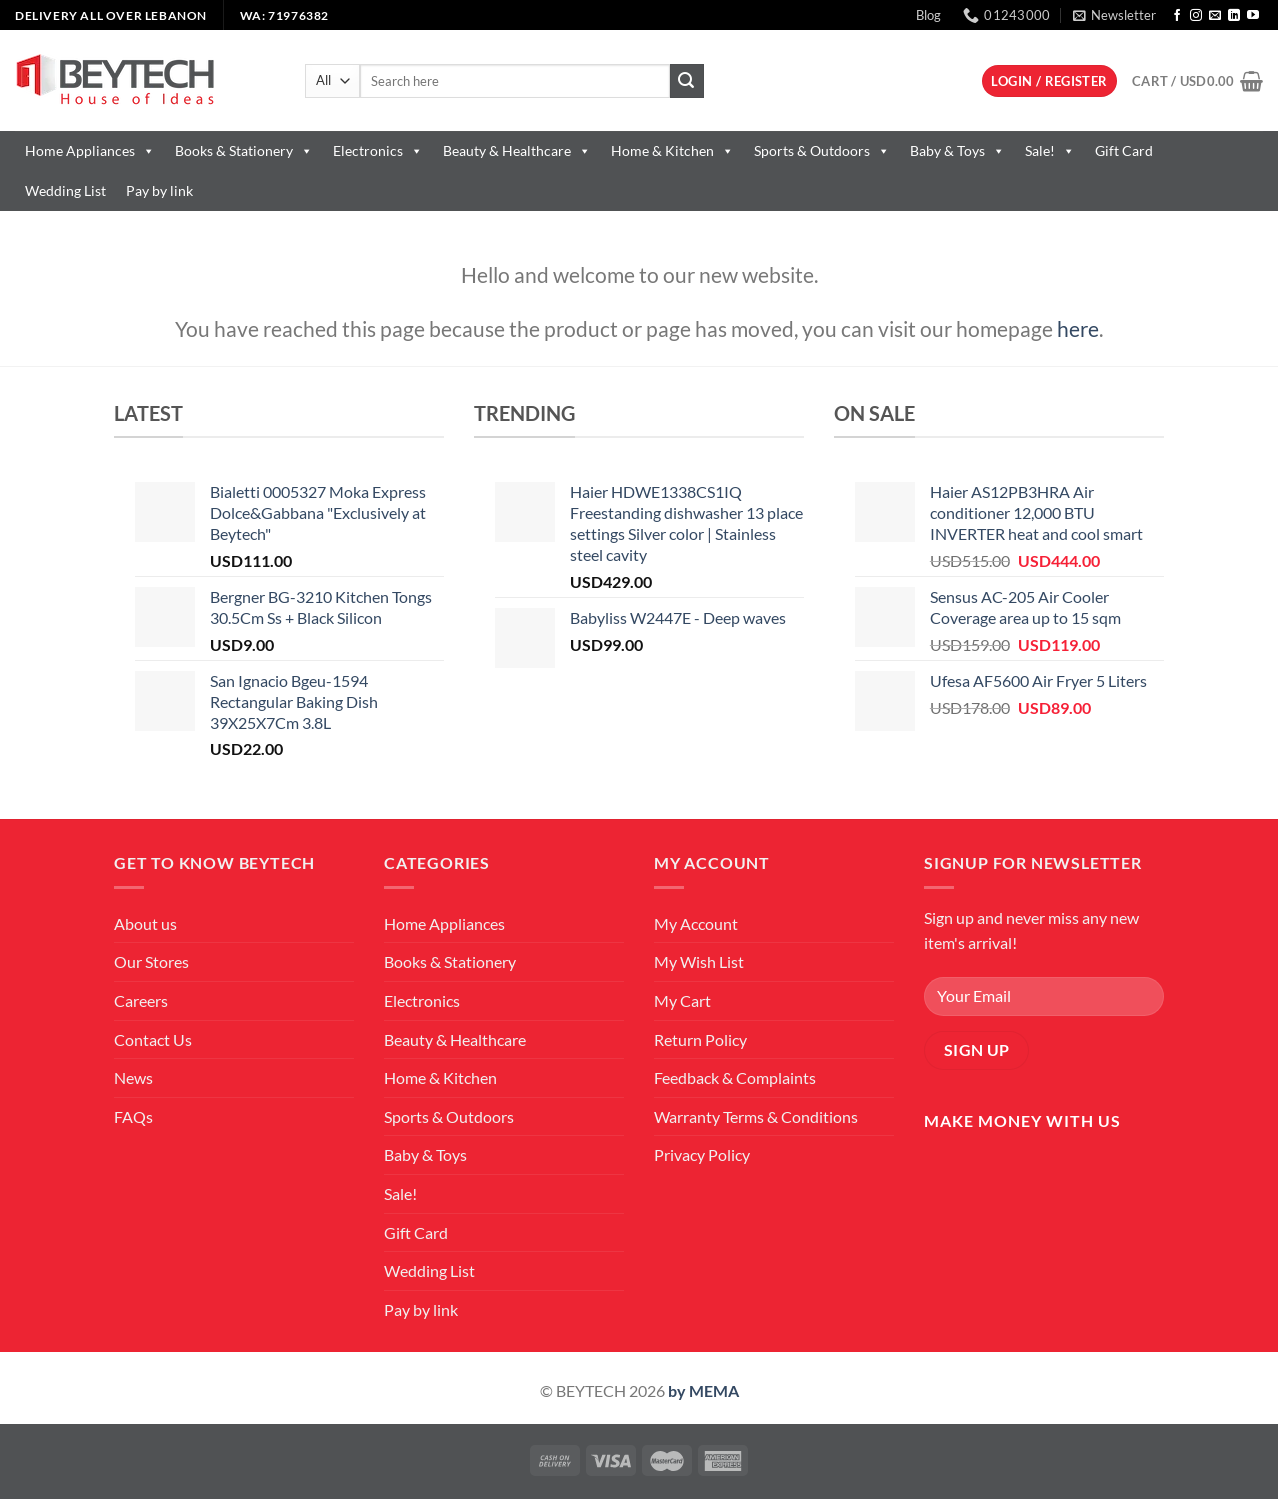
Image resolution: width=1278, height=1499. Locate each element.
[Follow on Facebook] (1177, 16)
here (1078, 328)
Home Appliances (90, 150)
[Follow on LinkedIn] (1234, 16)
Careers (141, 1000)
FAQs (133, 1116)
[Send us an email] (1215, 16)
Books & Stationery (244, 150)
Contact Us (153, 1039)
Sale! (1050, 150)
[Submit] (687, 81)
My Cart (682, 1000)
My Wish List (699, 961)
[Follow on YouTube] (1253, 16)
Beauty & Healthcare (517, 150)
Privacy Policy (702, 1154)
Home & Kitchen (672, 150)
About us (145, 923)
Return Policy (700, 1039)
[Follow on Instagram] (1196, 16)
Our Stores (151, 961)
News (133, 1077)
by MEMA (703, 1390)
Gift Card (1124, 150)
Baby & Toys (957, 150)
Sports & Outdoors (822, 150)
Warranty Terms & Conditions (756, 1116)
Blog (928, 15)
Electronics (378, 150)
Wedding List (65, 190)
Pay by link (159, 190)
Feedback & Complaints (735, 1077)
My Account (696, 923)
